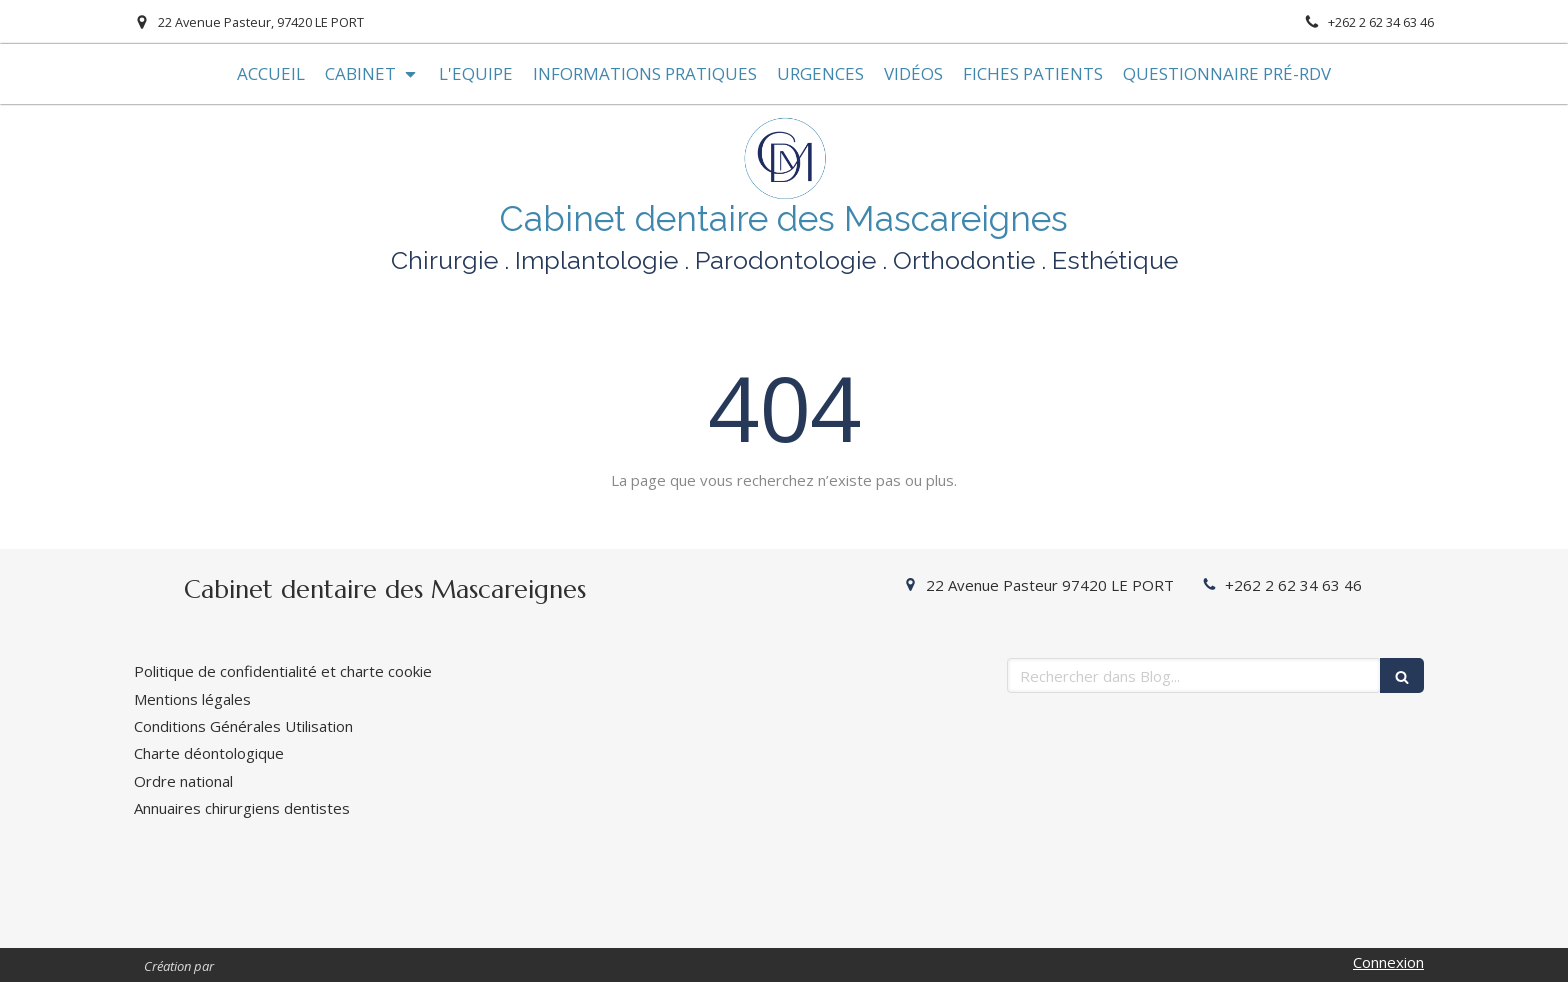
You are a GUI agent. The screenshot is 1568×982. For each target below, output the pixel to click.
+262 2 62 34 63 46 (1293, 585)
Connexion (1388, 962)
